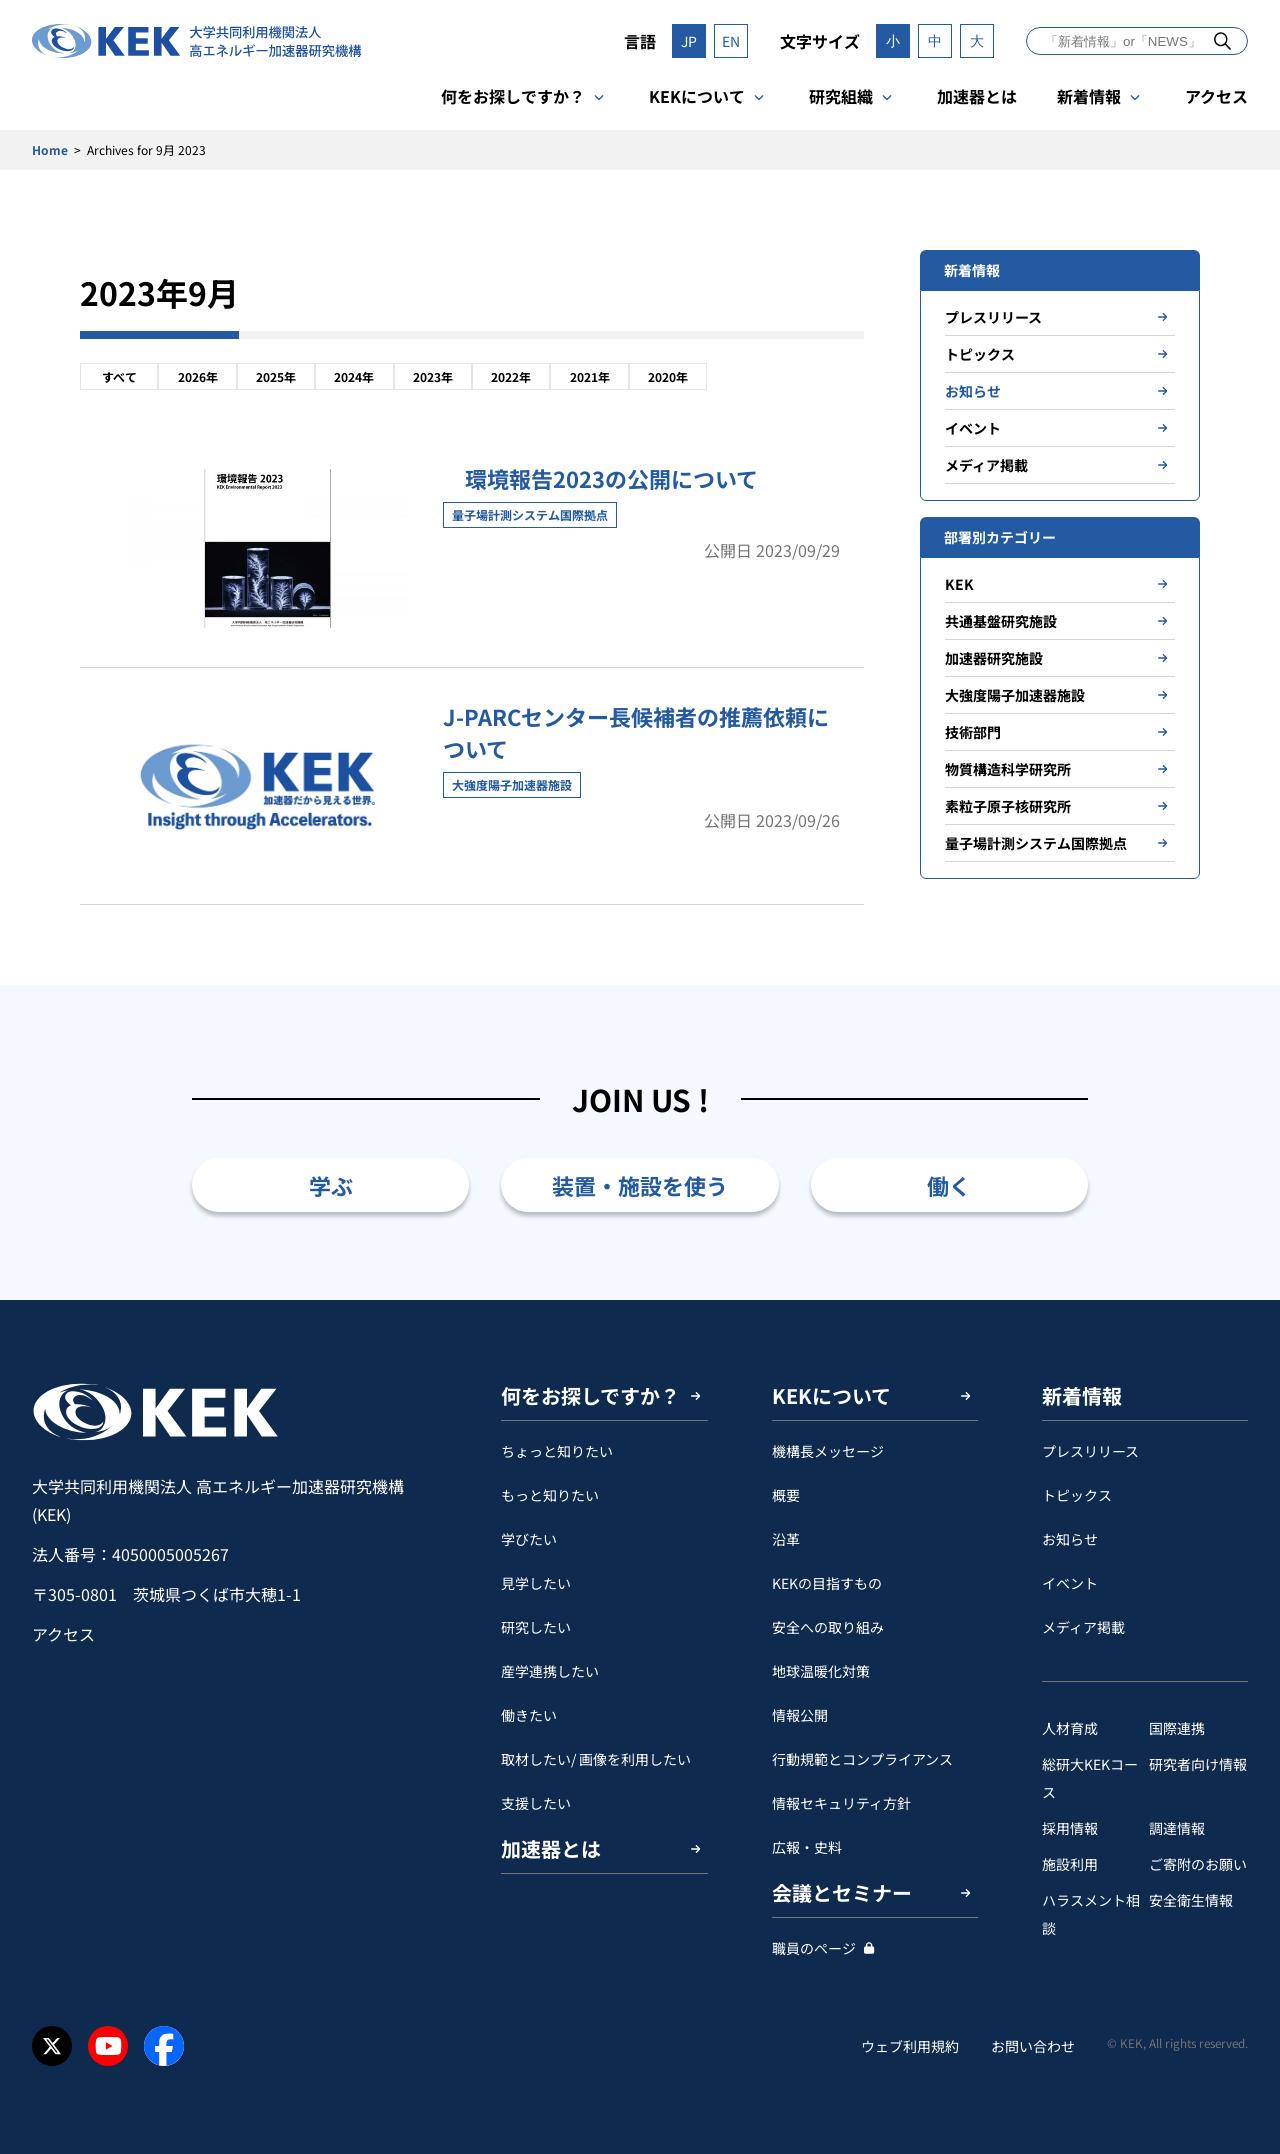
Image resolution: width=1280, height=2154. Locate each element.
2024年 (354, 376)
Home (50, 149)
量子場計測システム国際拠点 (1036, 843)
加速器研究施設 (994, 658)
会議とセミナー (842, 1892)
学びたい (529, 1539)
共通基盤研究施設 (1001, 621)
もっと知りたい (550, 1495)
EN (731, 41)
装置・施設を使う (640, 1185)
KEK (959, 584)
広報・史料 (807, 1847)
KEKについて (697, 96)
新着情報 (1089, 96)
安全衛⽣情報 (1191, 1900)
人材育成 (1070, 1728)
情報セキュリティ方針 (841, 1803)
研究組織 (841, 96)
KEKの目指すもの (827, 1583)
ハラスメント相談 (1091, 1914)
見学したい (536, 1583)
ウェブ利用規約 (910, 2046)
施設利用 (1070, 1864)
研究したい (536, 1627)
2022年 (511, 376)
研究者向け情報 (1198, 1764)
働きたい (529, 1715)
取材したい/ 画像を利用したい (596, 1759)
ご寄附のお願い (1198, 1864)
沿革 (786, 1539)
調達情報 (1177, 1828)
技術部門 (973, 732)
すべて (119, 376)
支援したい (536, 1803)
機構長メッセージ (828, 1451)
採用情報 (1070, 1828)
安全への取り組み (828, 1627)
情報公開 (800, 1715)
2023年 (433, 376)
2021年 (590, 376)
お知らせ (973, 391)
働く (949, 1185)
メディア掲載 (986, 465)
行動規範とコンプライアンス (862, 1759)
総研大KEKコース (1090, 1778)
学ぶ (331, 1185)
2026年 (198, 376)
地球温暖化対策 (821, 1671)
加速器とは (977, 96)
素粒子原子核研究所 (1008, 806)
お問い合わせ (1033, 2046)
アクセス (1216, 96)
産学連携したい (550, 1671)
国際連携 (1177, 1728)
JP (689, 41)
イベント (973, 428)
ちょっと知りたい (557, 1451)
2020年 (668, 376)
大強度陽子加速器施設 (1015, 695)
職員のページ (814, 1948)
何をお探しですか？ (513, 96)
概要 (786, 1495)
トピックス (980, 354)
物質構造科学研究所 (1008, 769)
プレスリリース (993, 317)
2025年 (276, 376)
